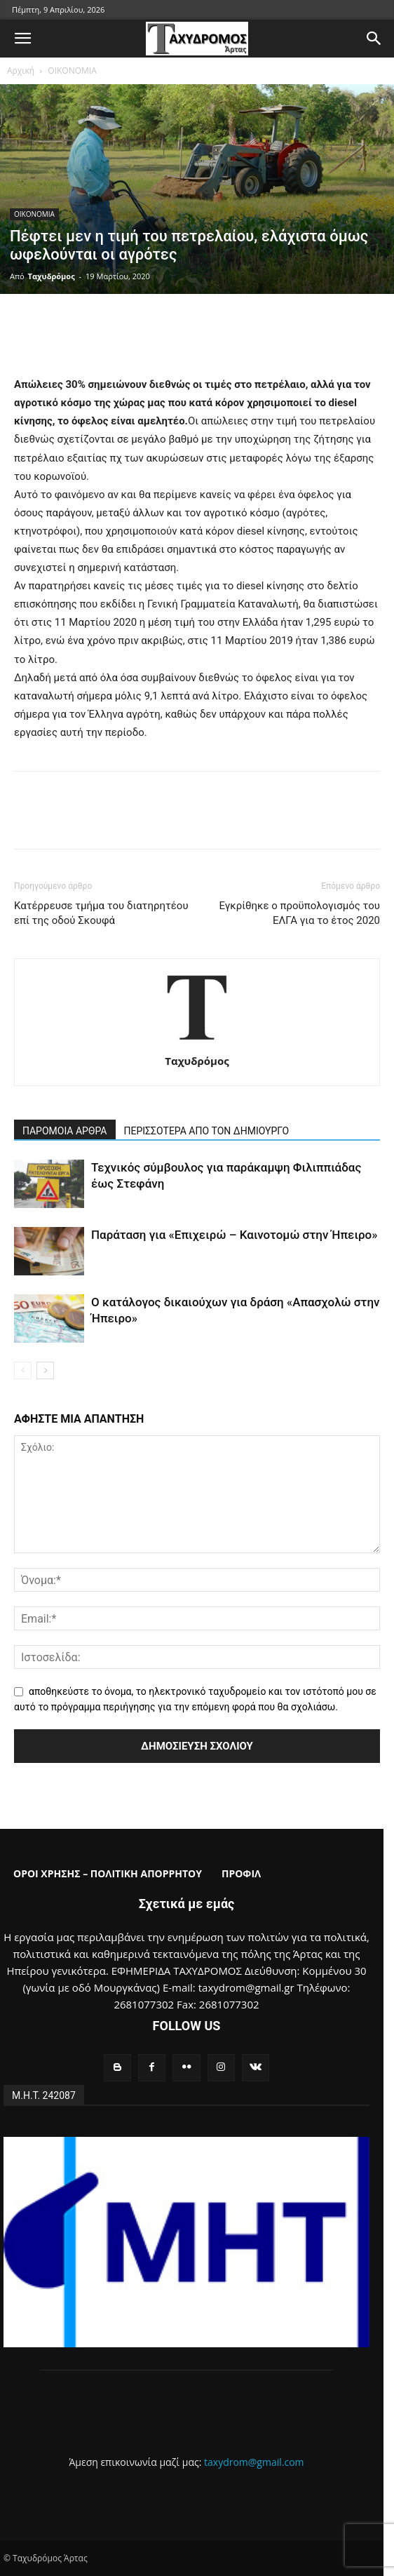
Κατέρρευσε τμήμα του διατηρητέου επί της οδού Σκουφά (101, 913)
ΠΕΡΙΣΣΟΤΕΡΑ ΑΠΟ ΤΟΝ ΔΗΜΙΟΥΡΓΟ (207, 1130)
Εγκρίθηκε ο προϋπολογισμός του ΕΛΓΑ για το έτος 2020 (299, 913)
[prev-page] (23, 1370)
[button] (22, 39)
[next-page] (45, 1370)
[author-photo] (197, 1041)
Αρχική (20, 70)
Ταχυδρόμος (51, 276)
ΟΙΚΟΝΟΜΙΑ (72, 70)
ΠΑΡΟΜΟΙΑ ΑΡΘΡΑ (64, 1130)
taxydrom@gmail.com (254, 2462)
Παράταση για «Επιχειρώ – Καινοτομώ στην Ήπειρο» (234, 1235)
